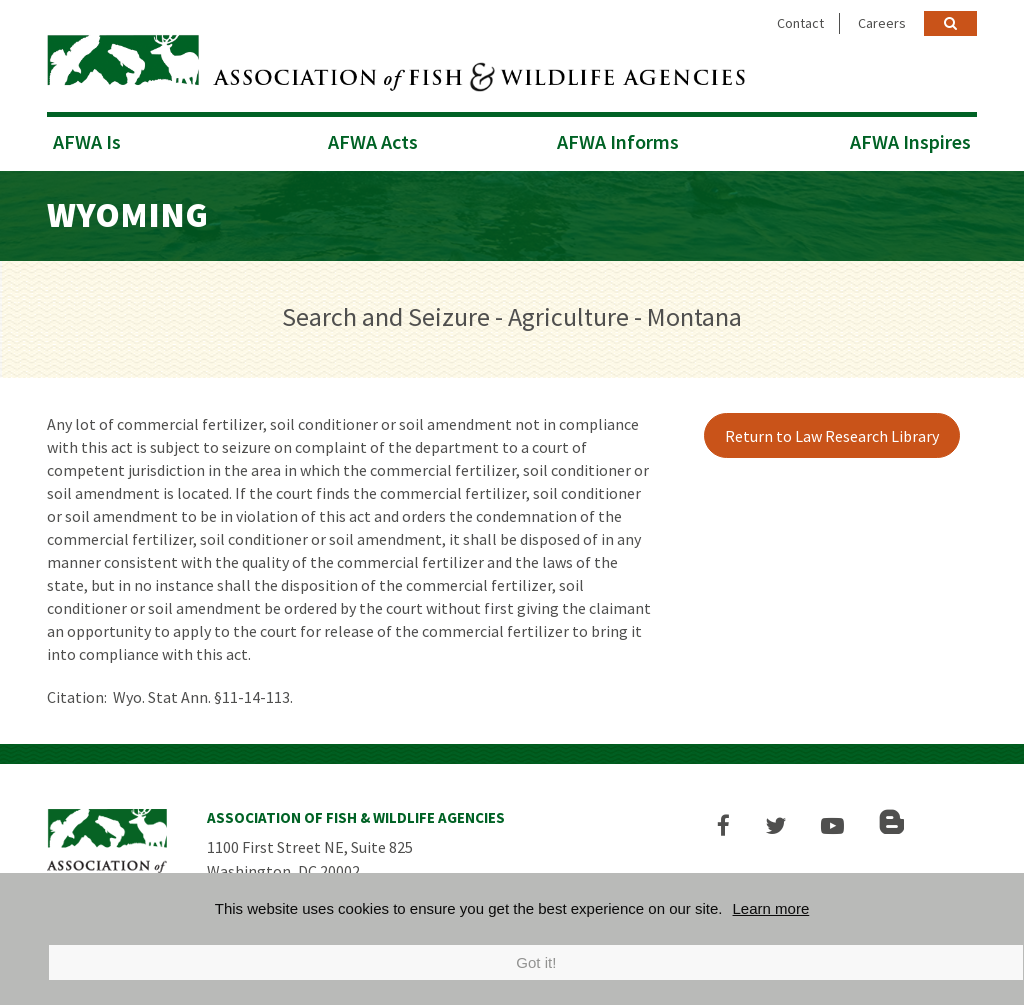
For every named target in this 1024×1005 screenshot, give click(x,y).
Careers (882, 23)
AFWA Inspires (910, 141)
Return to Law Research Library (832, 436)
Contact (800, 23)
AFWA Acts (373, 141)
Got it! (536, 962)
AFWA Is (87, 141)
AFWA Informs (618, 141)
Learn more (771, 908)
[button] (723, 825)
